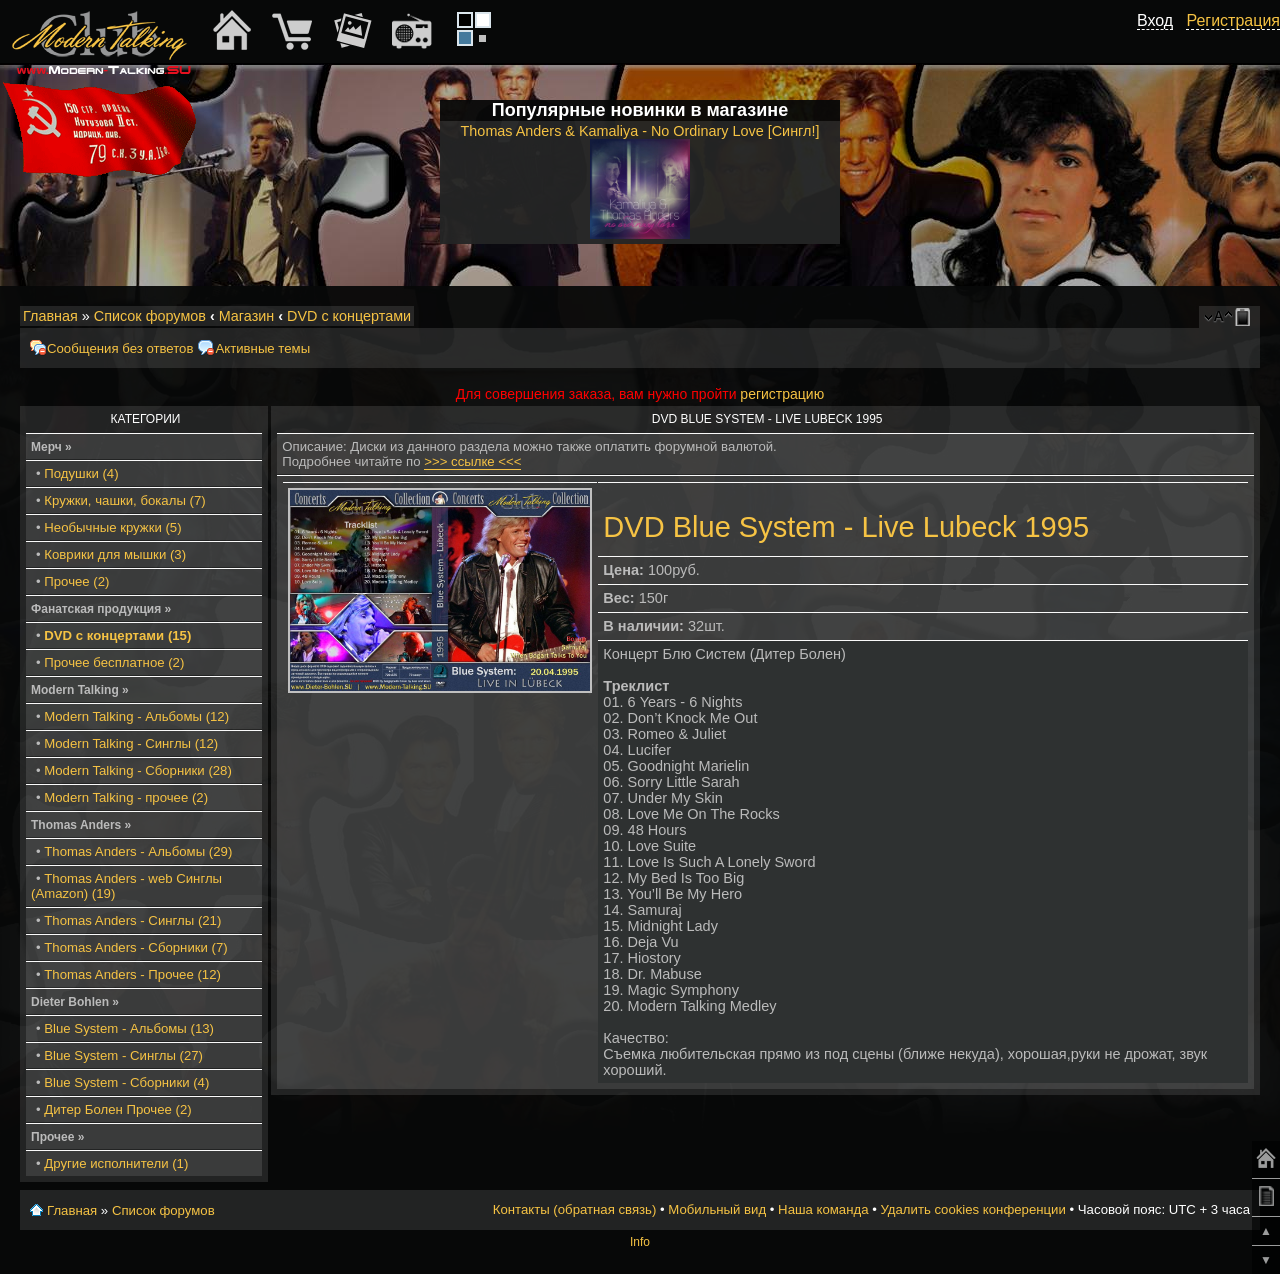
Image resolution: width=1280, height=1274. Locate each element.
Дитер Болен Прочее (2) (117, 1109)
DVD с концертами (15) (117, 635)
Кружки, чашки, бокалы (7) (124, 500)
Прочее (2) (76, 581)
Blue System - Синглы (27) (123, 1055)
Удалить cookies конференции (972, 1209)
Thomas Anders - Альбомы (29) (138, 851)
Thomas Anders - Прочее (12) (132, 974)
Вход (1155, 20)
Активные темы (262, 348)
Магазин (247, 316)
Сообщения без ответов (120, 348)
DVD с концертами (349, 316)
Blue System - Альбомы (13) (129, 1028)
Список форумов (150, 316)
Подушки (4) (81, 473)
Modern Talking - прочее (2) (126, 797)
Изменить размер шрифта (1218, 317)
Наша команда (823, 1209)
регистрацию (782, 394)
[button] (1162, 43)
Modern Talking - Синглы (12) (131, 743)
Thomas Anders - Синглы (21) (132, 920)
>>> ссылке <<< (472, 461)
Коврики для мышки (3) (115, 554)
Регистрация (1233, 20)
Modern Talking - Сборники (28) (138, 770)
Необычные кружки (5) (112, 527)
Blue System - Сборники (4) (126, 1082)
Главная (50, 316)
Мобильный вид (1246, 317)
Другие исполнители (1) (116, 1163)
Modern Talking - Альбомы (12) (136, 716)
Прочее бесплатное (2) (114, 662)
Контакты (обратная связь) (575, 1209)
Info (640, 1242)
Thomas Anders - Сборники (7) (135, 947)
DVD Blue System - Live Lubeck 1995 (846, 527)
